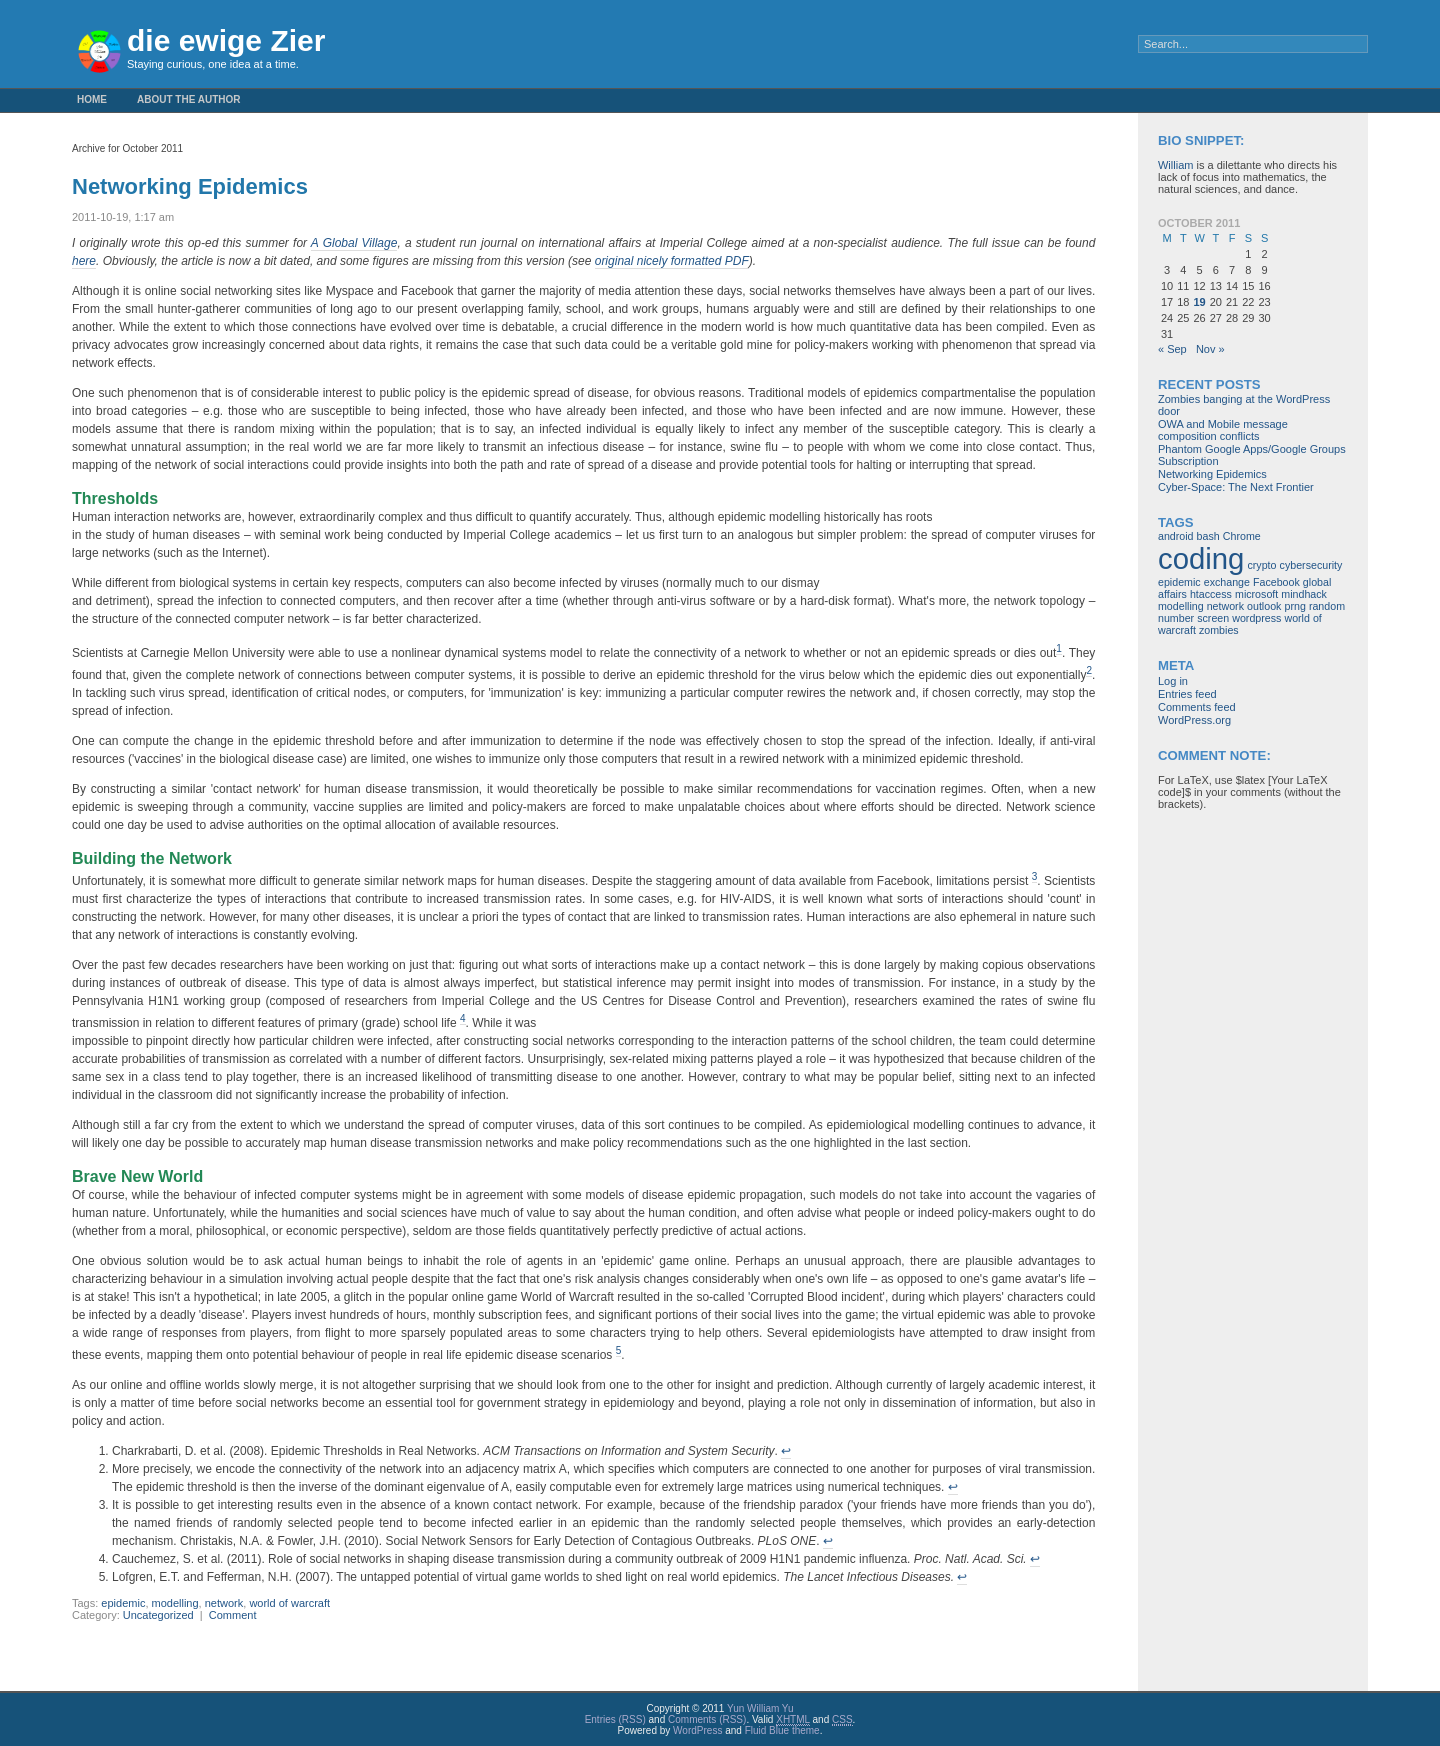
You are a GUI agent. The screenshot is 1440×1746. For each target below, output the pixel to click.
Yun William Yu (760, 1708)
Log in (1173, 681)
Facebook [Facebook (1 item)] (1276, 582)
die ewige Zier (226, 40)
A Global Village (354, 243)
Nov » (1210, 349)
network (224, 1603)
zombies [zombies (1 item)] (1219, 630)
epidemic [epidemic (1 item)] (1179, 582)
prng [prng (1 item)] (1294, 606)
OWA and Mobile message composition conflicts (1223, 430)
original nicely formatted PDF (672, 261)
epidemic (123, 1603)
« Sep (1172, 349)
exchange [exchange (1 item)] (1227, 582)
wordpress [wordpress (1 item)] (1256, 618)
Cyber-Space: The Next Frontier (1236, 487)
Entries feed (1187, 694)
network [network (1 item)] (1225, 606)
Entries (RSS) (615, 1719)
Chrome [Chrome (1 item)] (1242, 536)
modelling (175, 1603)
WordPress (697, 1730)
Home (92, 99)
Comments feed (1197, 707)
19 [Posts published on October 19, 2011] (1199, 302)
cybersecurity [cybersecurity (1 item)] (1311, 565)
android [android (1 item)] (1176, 536)
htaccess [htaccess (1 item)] (1211, 594)
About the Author (189, 99)
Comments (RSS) (707, 1719)
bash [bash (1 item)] (1208, 536)
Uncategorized (158, 1615)
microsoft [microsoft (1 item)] (1256, 594)
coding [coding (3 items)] (1201, 558)
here (84, 261)
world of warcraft (289, 1603)
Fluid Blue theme (782, 1730)
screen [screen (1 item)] (1213, 618)
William (1175, 165)
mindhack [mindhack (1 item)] (1304, 594)
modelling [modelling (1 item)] (1181, 606)
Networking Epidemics (190, 186)
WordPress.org (1194, 720)
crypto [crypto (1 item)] (1261, 565)
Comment (233, 1615)
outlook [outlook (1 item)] (1264, 606)
